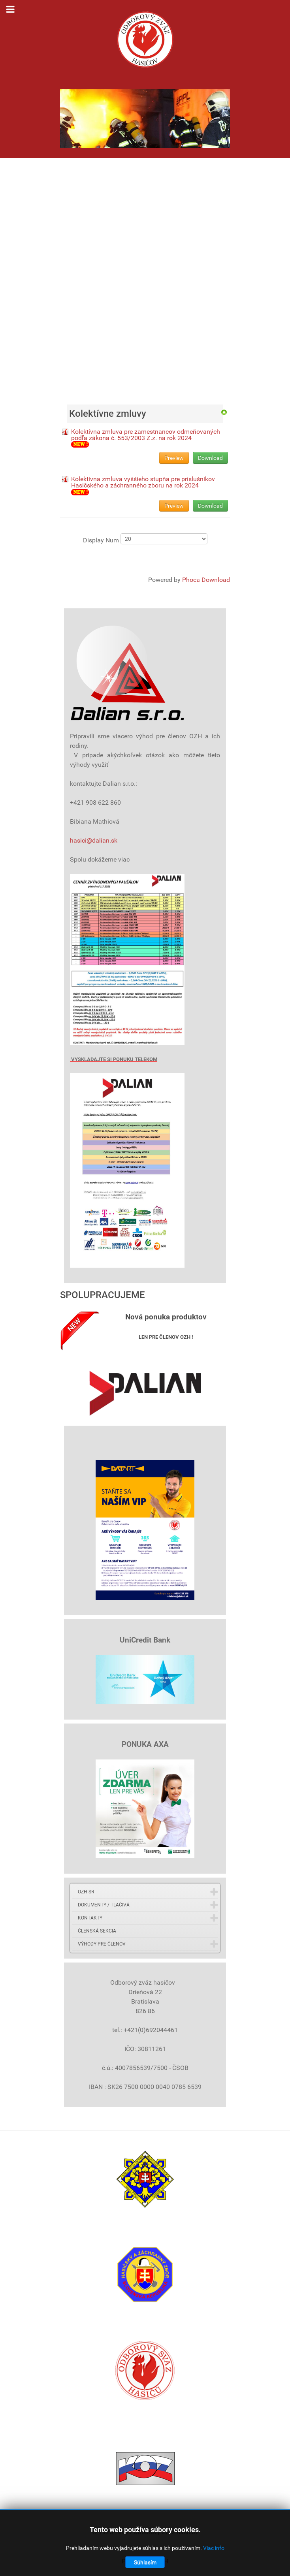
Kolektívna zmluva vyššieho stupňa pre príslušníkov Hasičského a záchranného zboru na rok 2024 (143, 482)
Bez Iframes (145, 276)
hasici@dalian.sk (93, 840)
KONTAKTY (90, 1918)
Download (210, 458)
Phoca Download (206, 579)
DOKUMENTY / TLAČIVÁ (104, 1905)
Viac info (213, 2548)
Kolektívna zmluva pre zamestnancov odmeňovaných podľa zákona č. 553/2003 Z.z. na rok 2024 (145, 435)
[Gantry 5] (145, 39)
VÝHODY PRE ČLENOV (102, 1944)
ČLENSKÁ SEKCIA (97, 1931)
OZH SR (86, 1892)
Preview (174, 458)
